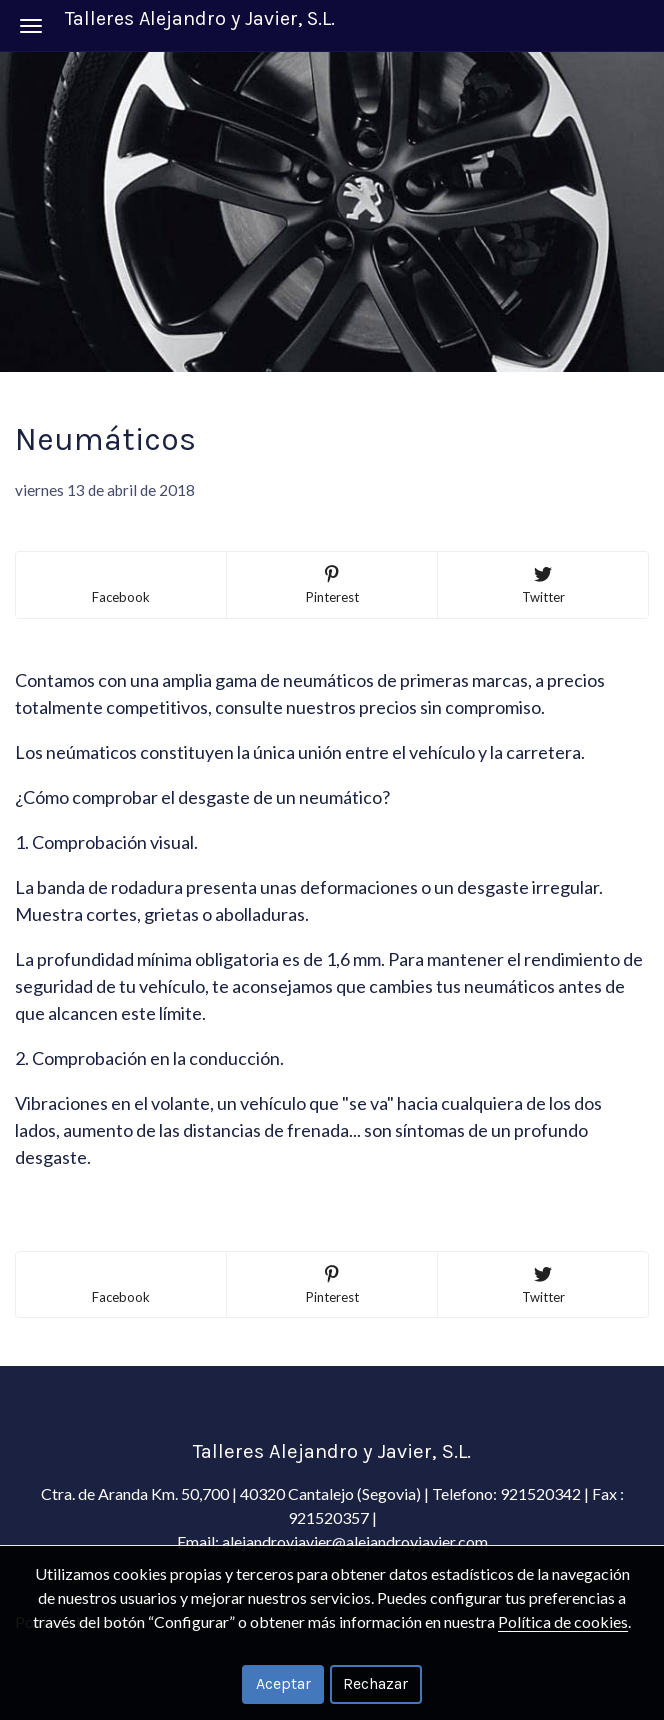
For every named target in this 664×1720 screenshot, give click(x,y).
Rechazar (375, 1683)
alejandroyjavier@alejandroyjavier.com (355, 1541)
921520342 (540, 1493)
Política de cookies (563, 1621)
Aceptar (283, 1683)
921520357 (330, 1517)
